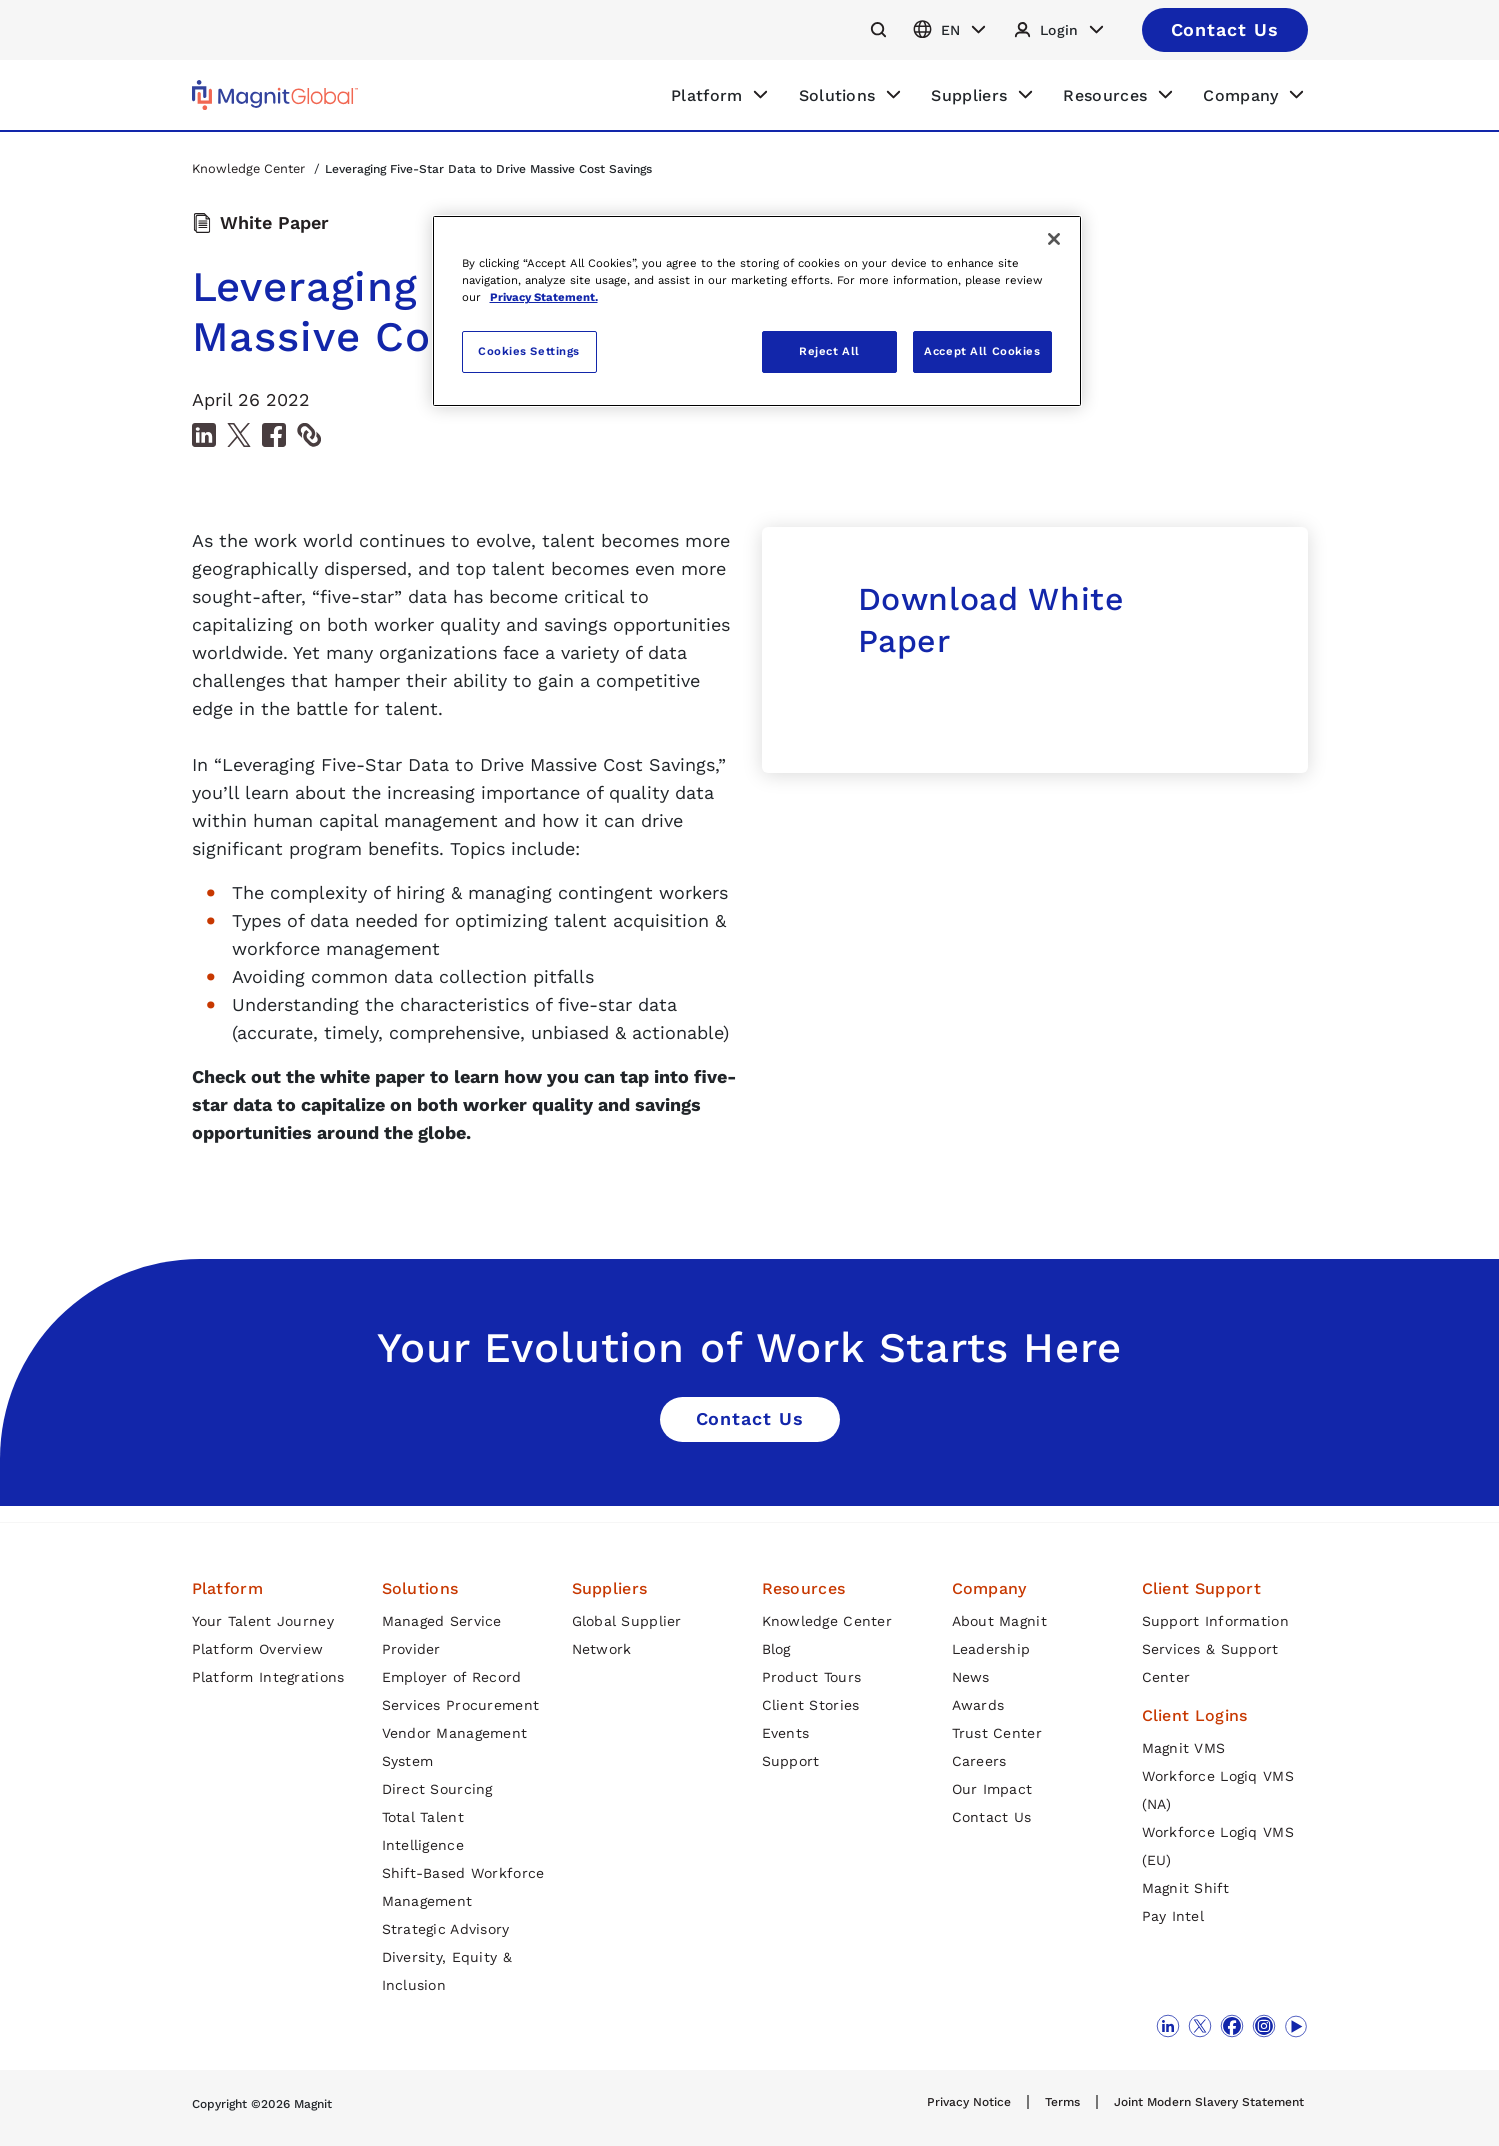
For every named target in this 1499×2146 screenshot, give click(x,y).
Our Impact (992, 1789)
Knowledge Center (250, 168)
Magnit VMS (1184, 1748)
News (971, 1677)
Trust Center (997, 1733)
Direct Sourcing (437, 1789)
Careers (979, 1761)
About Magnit (999, 1621)
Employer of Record (452, 1677)
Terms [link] (1062, 2102)
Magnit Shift (1185, 1888)
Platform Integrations (268, 1677)
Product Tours (812, 1677)
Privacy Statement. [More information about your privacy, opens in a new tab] (544, 297)
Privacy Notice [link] (969, 2102)
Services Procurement (461, 1705)
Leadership (991, 1649)
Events (786, 1733)
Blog (776, 1649)
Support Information (1215, 1621)
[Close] (1054, 239)
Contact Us (992, 1817)
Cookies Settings (529, 351)
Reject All (829, 351)
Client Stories (811, 1705)
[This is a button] (1225, 30)
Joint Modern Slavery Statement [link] (1209, 2102)
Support (791, 1761)
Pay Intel (1173, 1916)
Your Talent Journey (263, 1621)
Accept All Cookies (982, 351)
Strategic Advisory (446, 1929)
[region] (757, 311)
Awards (978, 1705)
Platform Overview (258, 1649)
